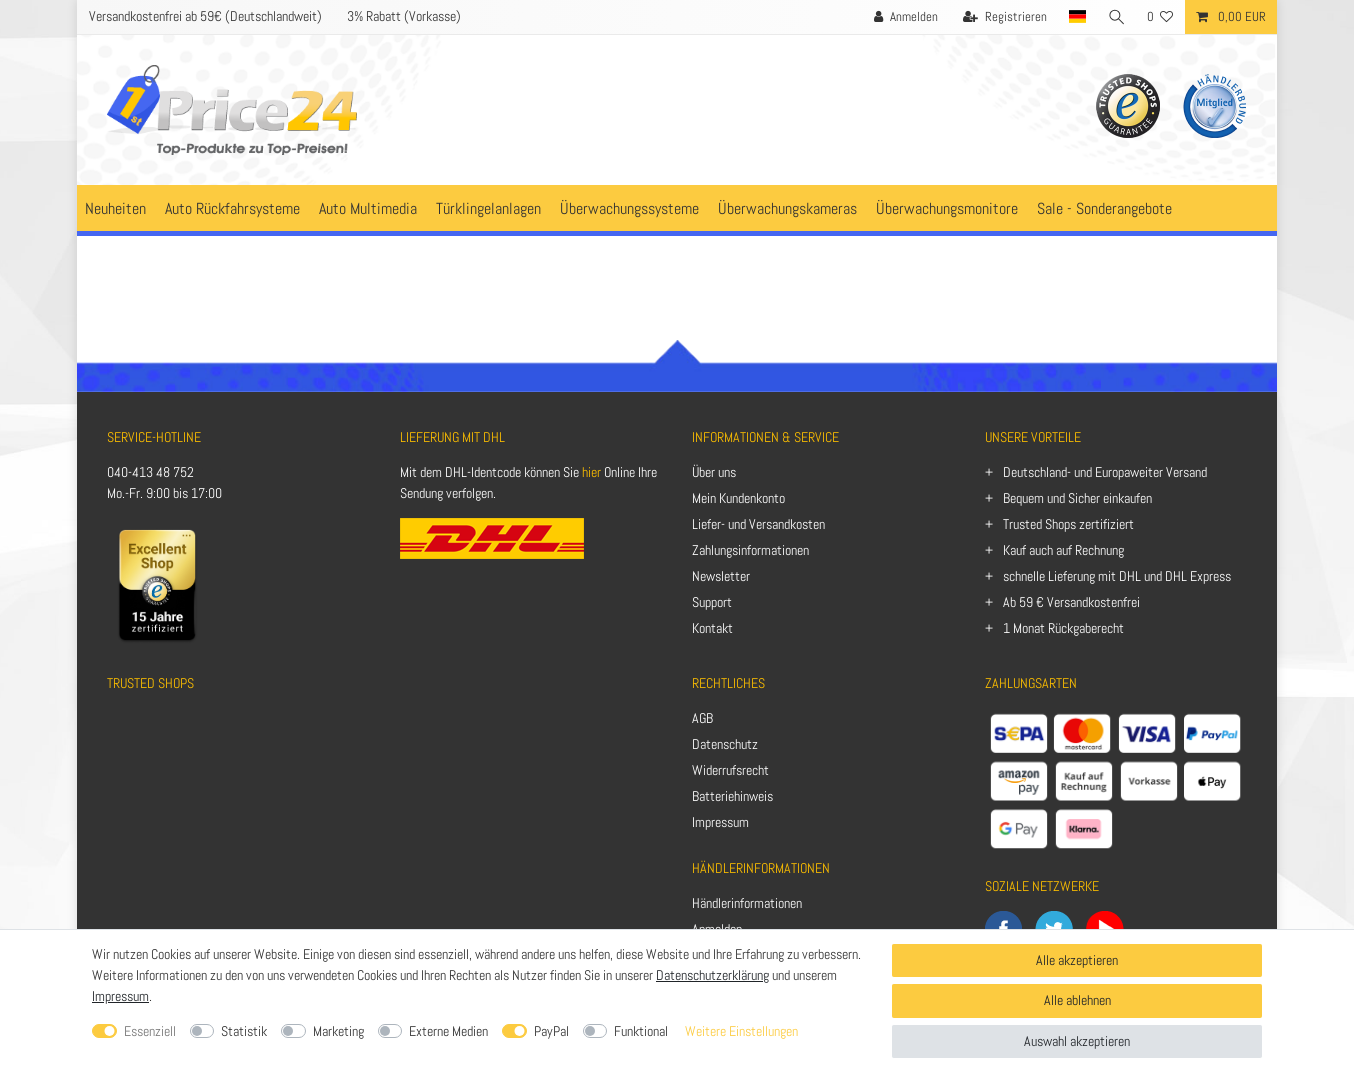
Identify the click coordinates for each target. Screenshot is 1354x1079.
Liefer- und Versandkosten (758, 524)
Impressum (720, 822)
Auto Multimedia (368, 208)
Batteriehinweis (732, 796)
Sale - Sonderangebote (1104, 208)
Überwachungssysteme (629, 208)
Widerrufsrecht (730, 770)
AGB (702, 718)
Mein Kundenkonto (738, 498)
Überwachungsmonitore (947, 208)
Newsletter (721, 576)
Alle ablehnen (1077, 1000)
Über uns (714, 472)
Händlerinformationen (747, 903)
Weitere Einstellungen (741, 1031)
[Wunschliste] (1160, 17)
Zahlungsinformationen (750, 550)
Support (712, 602)
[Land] (1076, 17)
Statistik (244, 1031)
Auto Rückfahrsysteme (232, 208)
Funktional (641, 1031)
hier (591, 472)
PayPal (551, 1031)
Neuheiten (115, 208)
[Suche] (1116, 17)
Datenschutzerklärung (712, 975)
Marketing (338, 1031)
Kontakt (712, 628)
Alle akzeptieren (1077, 960)
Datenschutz (725, 744)
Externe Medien (448, 1031)
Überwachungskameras (787, 208)
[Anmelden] (904, 17)
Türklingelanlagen (488, 208)
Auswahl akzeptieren (1077, 1041)
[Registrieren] (1003, 17)
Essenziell (150, 1031)
